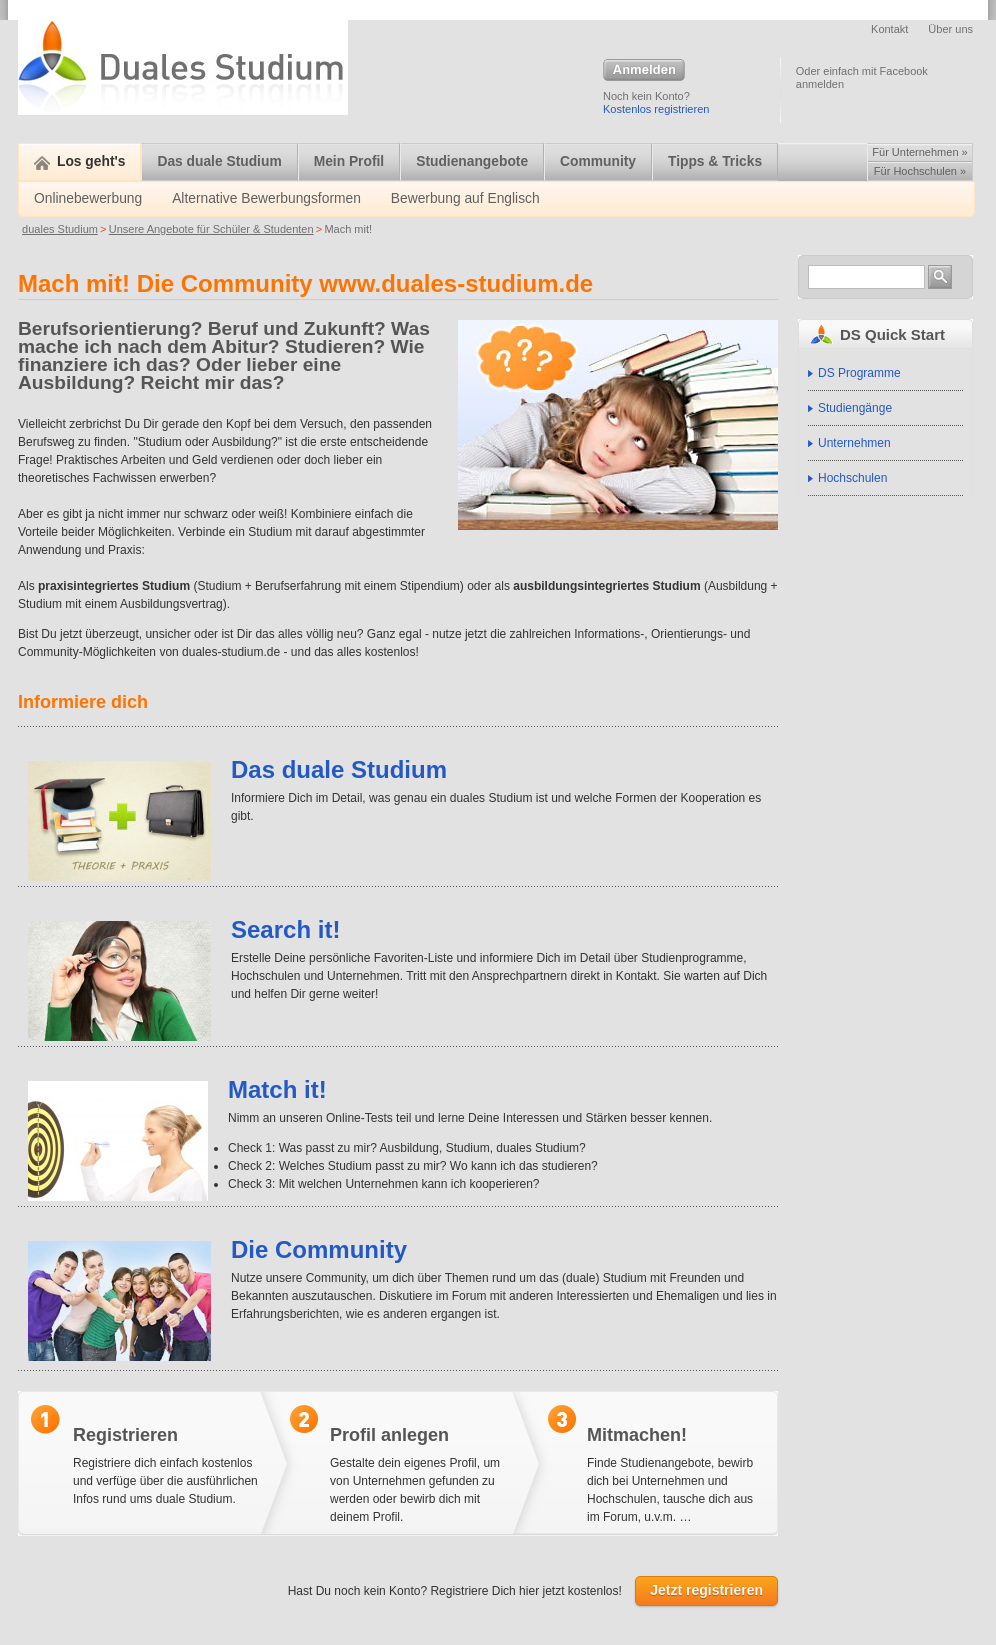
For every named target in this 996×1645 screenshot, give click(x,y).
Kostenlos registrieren (656, 109)
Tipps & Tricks (715, 161)
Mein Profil (349, 161)
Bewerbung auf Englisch (465, 198)
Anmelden (644, 71)
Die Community (319, 1249)
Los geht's (79, 161)
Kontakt (889, 29)
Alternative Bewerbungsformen (266, 198)
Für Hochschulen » (920, 171)
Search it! (285, 929)
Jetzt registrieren (706, 1590)
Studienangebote (472, 161)
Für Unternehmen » (919, 152)
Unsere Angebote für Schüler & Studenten (211, 229)
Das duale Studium (219, 161)
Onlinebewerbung (88, 198)
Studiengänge (855, 408)
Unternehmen (854, 443)
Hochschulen (852, 478)
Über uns (950, 29)
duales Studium (60, 229)
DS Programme (859, 373)
